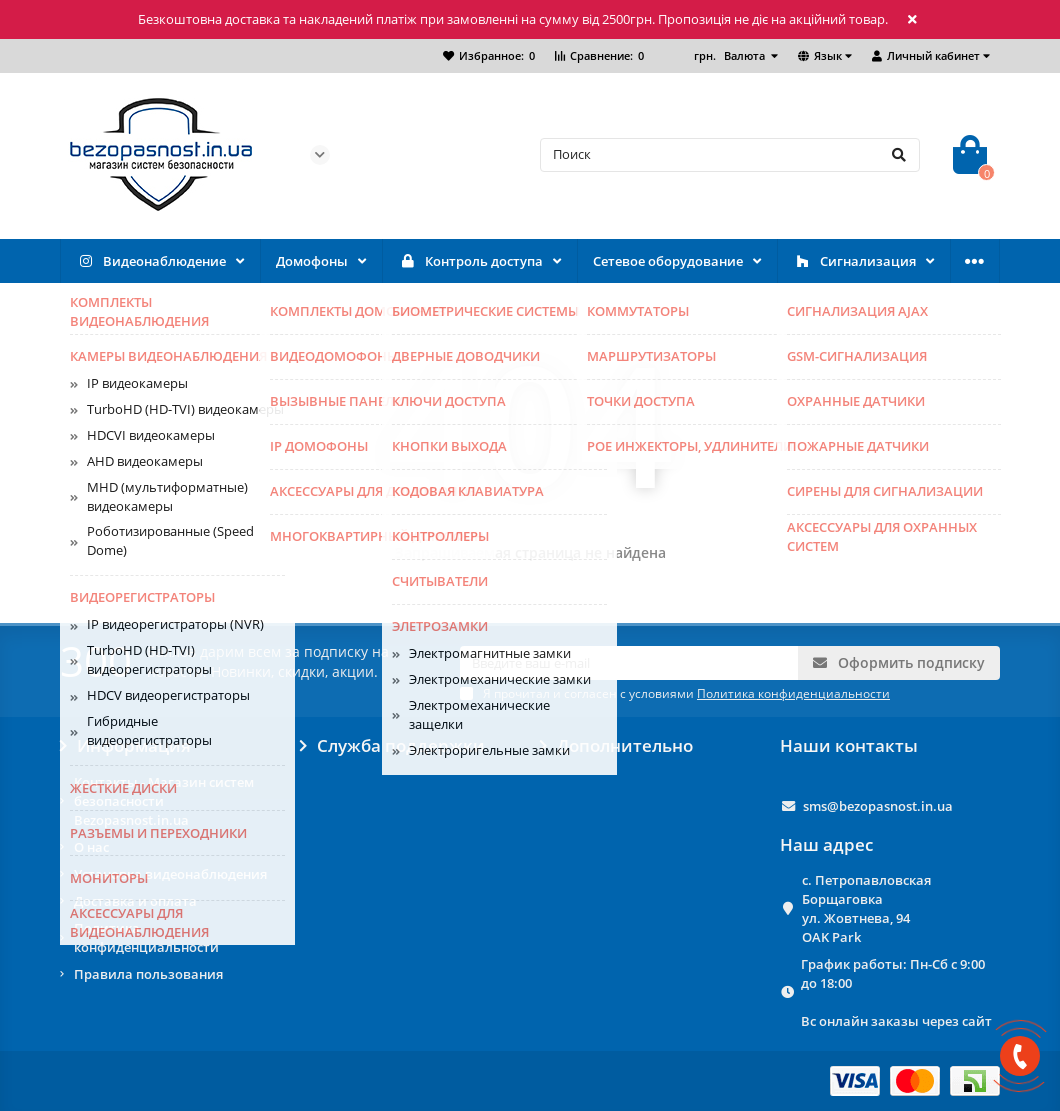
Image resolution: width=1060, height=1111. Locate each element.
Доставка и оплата (135, 901)
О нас (91, 847)
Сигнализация (854, 261)
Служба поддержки (392, 746)
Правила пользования (148, 974)
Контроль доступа (470, 261)
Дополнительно (616, 746)
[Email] (629, 663)
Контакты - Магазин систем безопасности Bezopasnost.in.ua (164, 801)
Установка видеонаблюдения (170, 874)
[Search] (730, 155)
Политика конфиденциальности (146, 937)
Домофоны (312, 261)
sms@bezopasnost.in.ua (878, 806)
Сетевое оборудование (668, 261)
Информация (125, 746)
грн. (731, 55)
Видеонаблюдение (151, 261)
